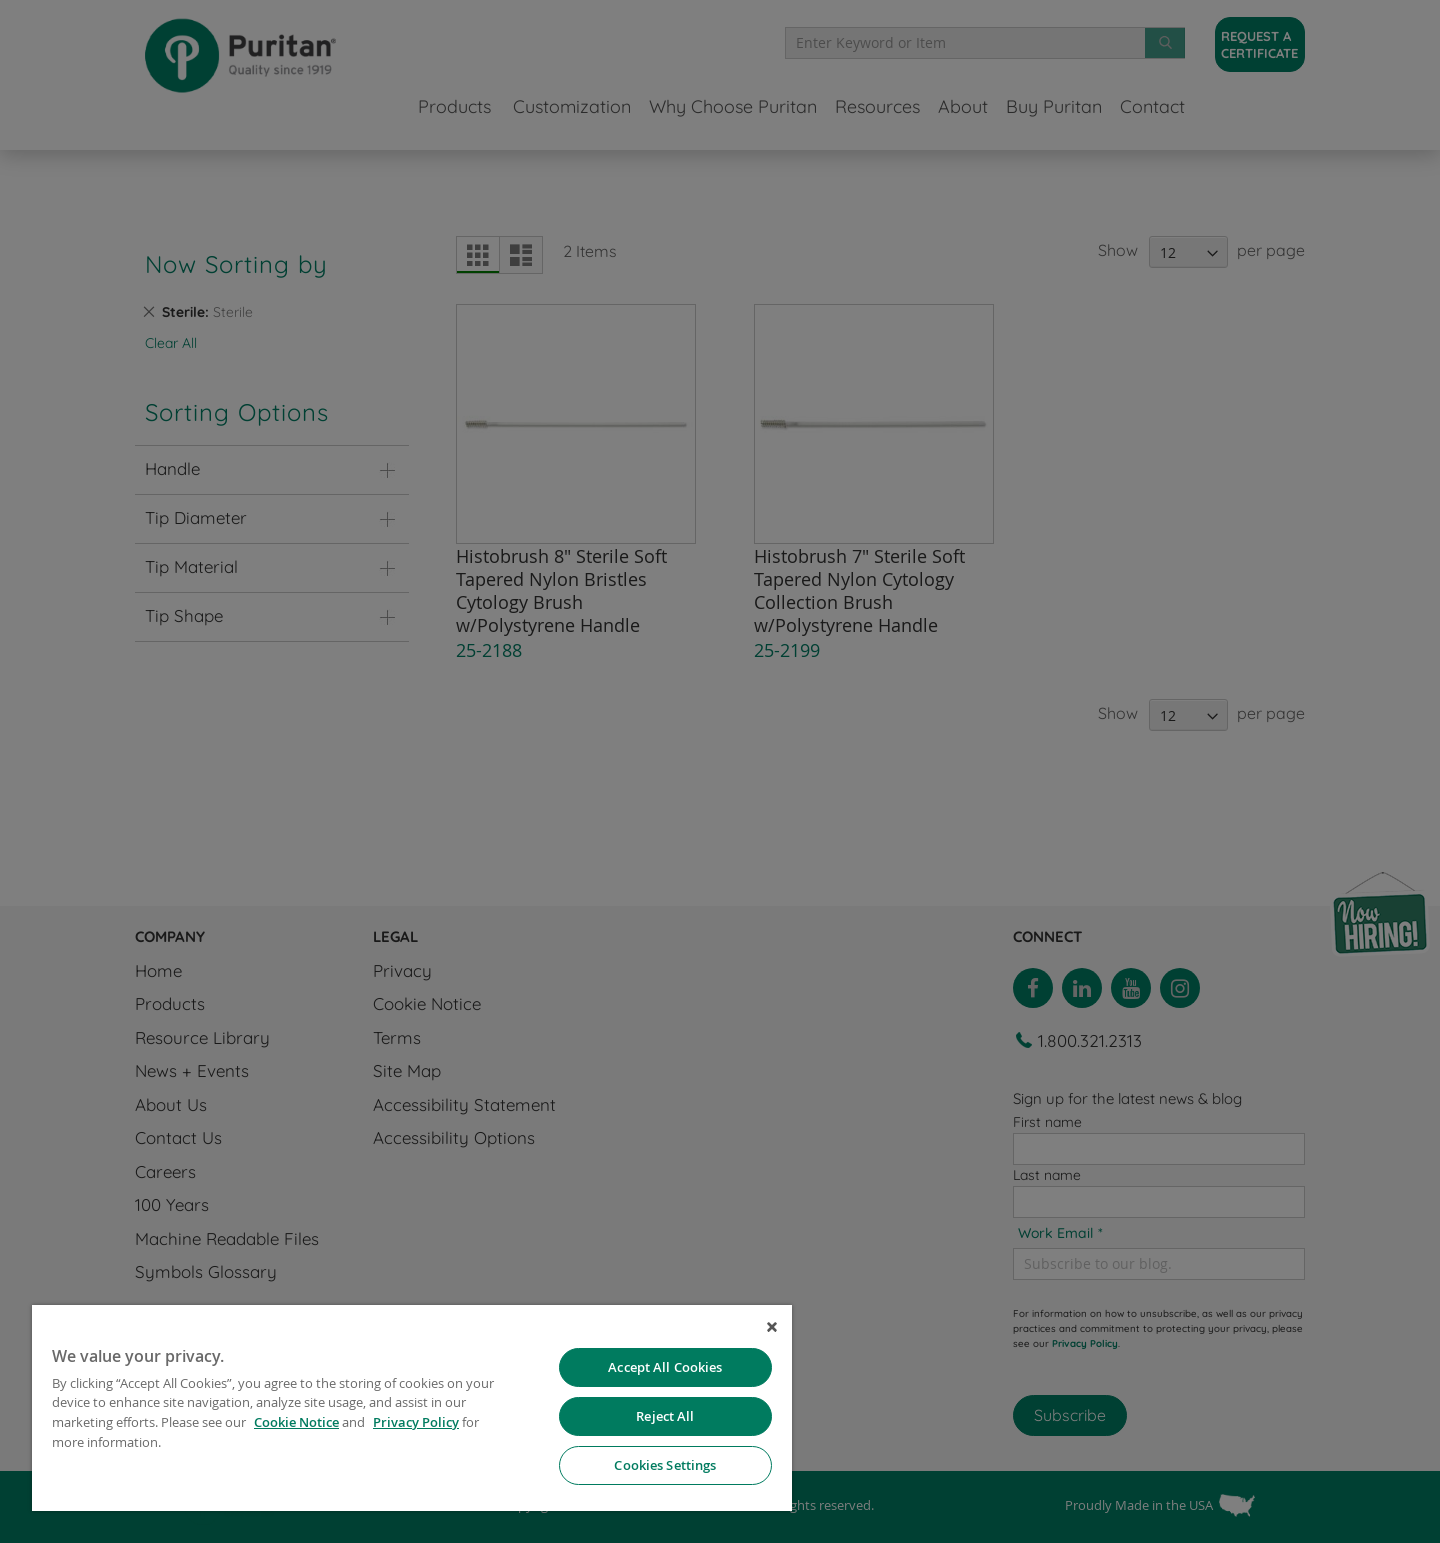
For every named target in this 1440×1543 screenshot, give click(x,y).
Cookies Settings (665, 1465)
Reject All (665, 1416)
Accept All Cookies (665, 1367)
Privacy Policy (416, 1422)
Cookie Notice (296, 1422)
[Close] (772, 1327)
